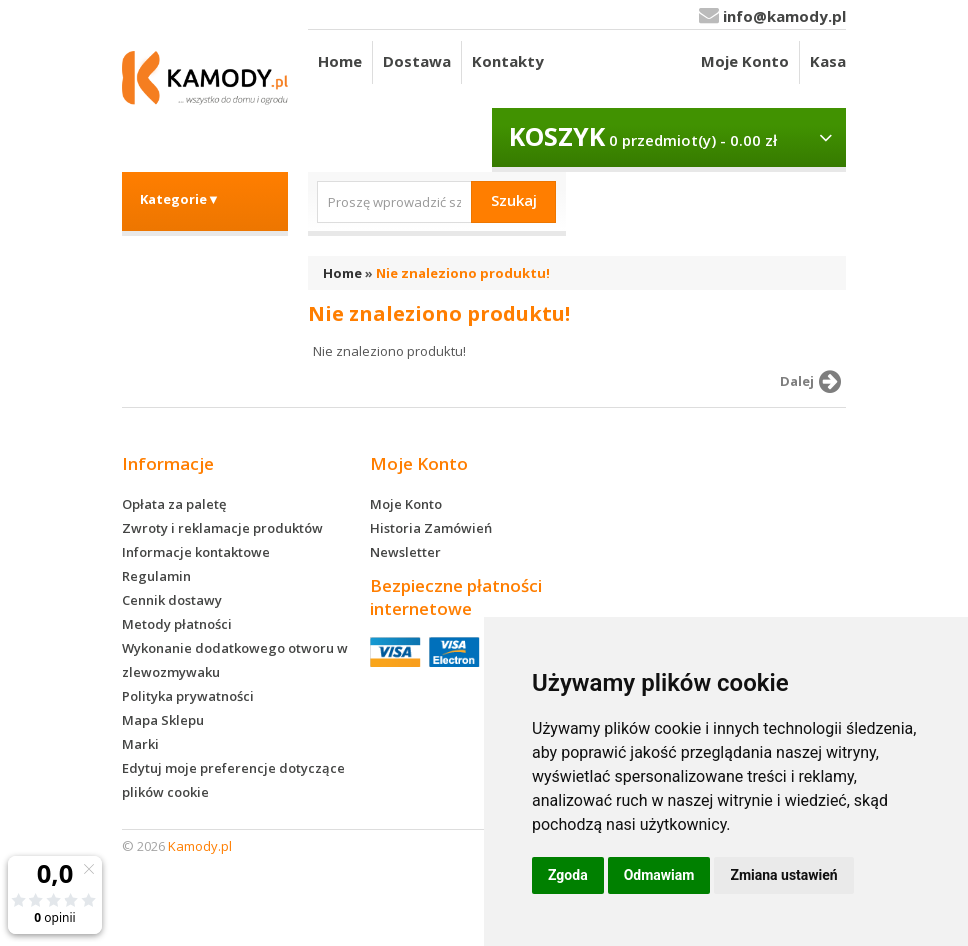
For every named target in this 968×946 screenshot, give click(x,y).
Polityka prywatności (188, 696)
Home (340, 61)
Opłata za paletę (174, 504)
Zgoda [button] (568, 875)
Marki (140, 744)
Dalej (813, 382)
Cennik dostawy (172, 600)
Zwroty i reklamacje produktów (222, 528)
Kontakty (508, 61)
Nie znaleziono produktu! (463, 273)
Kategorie (180, 199)
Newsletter (405, 552)
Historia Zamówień (431, 528)
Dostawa (417, 61)
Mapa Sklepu (163, 720)
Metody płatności (177, 624)
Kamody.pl (200, 846)
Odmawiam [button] (659, 875)
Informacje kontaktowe (196, 552)
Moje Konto (745, 61)
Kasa (828, 61)
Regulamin (156, 576)
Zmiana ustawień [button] (783, 875)
